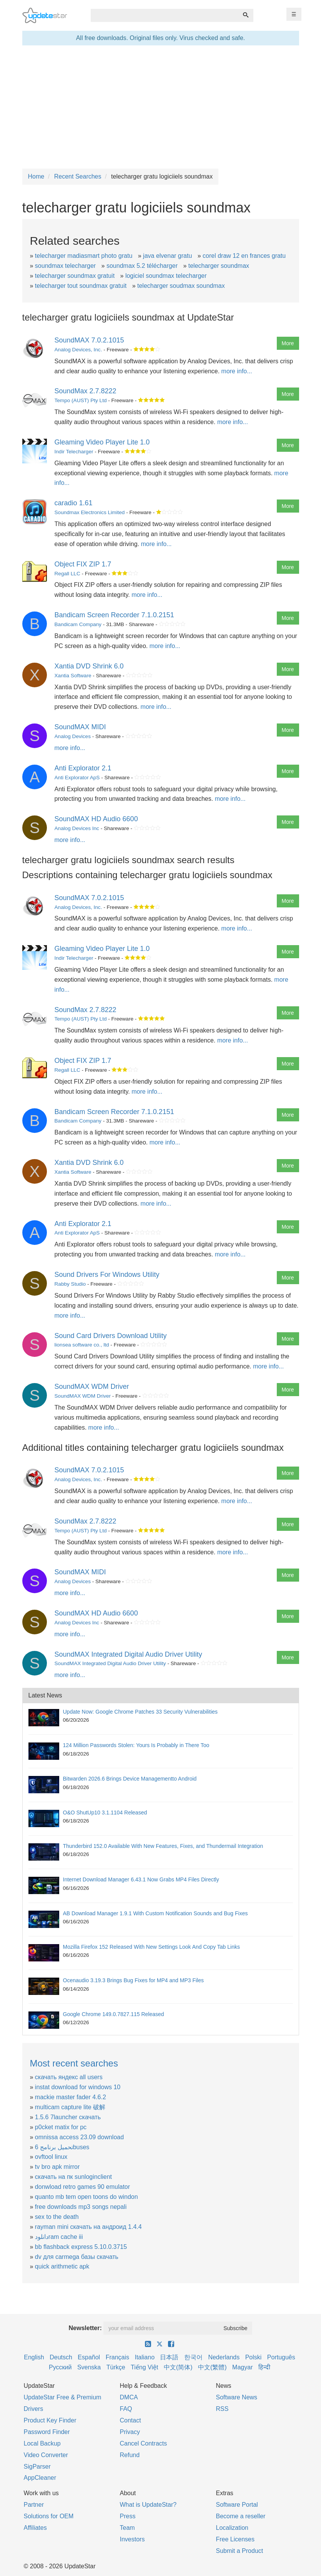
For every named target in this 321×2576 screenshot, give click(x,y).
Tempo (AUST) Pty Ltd (81, 400)
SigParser (37, 2466)
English (34, 2357)
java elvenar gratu (167, 255)
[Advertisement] (160, 107)
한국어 (193, 2357)
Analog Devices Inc (77, 828)
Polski (253, 2357)
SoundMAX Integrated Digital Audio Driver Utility (128, 1654)
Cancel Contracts (143, 2443)
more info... (236, 371)
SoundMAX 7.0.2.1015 (89, 340)
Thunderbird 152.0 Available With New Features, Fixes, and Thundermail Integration (163, 1846)
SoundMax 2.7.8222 (85, 391)
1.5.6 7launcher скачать (68, 2117)
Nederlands (224, 2357)
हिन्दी (264, 2367)
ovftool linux (51, 2156)
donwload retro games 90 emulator (82, 2186)
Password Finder (47, 2432)
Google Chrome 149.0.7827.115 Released (113, 2014)
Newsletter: (85, 2328)
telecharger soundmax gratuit (75, 275)
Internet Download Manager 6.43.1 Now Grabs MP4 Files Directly (141, 1879)
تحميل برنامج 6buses (62, 2147)
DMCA (129, 2397)
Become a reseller (241, 2516)
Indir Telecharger (74, 451)
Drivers (33, 2409)
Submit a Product (239, 2551)
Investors (132, 2539)
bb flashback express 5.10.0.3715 (81, 2247)
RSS (222, 2409)
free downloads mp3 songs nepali (80, 2206)
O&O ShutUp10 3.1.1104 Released (105, 1812)
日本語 (169, 2357)
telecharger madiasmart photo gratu (83, 255)
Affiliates (35, 2527)
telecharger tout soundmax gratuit (80, 285)
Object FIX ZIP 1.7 (83, 564)
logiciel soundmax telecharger (166, 275)
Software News (237, 2397)
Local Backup (42, 2443)
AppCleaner (40, 2477)
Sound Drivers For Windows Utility (107, 1274)
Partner (34, 2504)
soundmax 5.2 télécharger (142, 265)
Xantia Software (73, 675)
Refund (130, 2455)
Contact (130, 2420)
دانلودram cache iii (59, 2237)
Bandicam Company (78, 624)
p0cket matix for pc (60, 2127)
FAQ (126, 2409)
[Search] (245, 15)
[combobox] (164, 15)
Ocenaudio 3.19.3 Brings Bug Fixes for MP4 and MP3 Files (133, 1980)
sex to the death (57, 2216)
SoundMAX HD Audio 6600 (96, 819)
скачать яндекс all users (69, 2077)
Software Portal (237, 2504)
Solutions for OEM (49, 2516)
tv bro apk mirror (57, 2166)
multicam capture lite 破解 (70, 2107)
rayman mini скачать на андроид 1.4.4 (88, 2227)
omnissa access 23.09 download (79, 2137)
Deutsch (61, 2357)
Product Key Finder (50, 2420)
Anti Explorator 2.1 (83, 768)
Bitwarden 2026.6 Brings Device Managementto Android (130, 1779)
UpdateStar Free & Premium (62, 2397)
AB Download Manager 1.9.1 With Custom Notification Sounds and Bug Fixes (155, 1913)
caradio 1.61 (74, 503)
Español (89, 2357)
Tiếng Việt (144, 2367)
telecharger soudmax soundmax (181, 285)
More (288, 343)
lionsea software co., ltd (82, 1345)
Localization (232, 2527)
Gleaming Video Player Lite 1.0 (102, 442)
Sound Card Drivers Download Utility (111, 1336)
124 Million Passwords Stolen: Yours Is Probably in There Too (136, 1745)
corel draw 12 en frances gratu (244, 255)
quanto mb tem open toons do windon (86, 2196)
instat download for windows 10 (77, 2087)
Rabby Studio (70, 1284)
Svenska (89, 2367)
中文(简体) (178, 2367)
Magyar (242, 2367)
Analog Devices (73, 736)
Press (128, 2516)
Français (117, 2357)
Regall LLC (67, 573)
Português (281, 2357)
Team (127, 2527)
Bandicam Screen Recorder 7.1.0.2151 (114, 615)
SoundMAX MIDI (80, 727)
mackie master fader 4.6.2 (70, 2097)
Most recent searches (74, 2063)
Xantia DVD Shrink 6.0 (89, 666)
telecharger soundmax (218, 265)
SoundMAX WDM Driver (92, 1386)
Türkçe (115, 2367)
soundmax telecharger (65, 265)
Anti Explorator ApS (77, 777)
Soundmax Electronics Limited (90, 512)
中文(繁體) (212, 2367)
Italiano (145, 2357)
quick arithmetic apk (62, 2266)
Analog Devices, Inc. (78, 349)
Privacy (130, 2432)
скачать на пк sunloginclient (73, 2176)
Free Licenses (235, 2539)
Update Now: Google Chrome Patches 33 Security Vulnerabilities (140, 1712)
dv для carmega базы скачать (76, 2257)
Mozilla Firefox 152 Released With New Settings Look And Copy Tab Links (151, 1947)
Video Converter (46, 2455)
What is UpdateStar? (148, 2504)
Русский (60, 2367)
